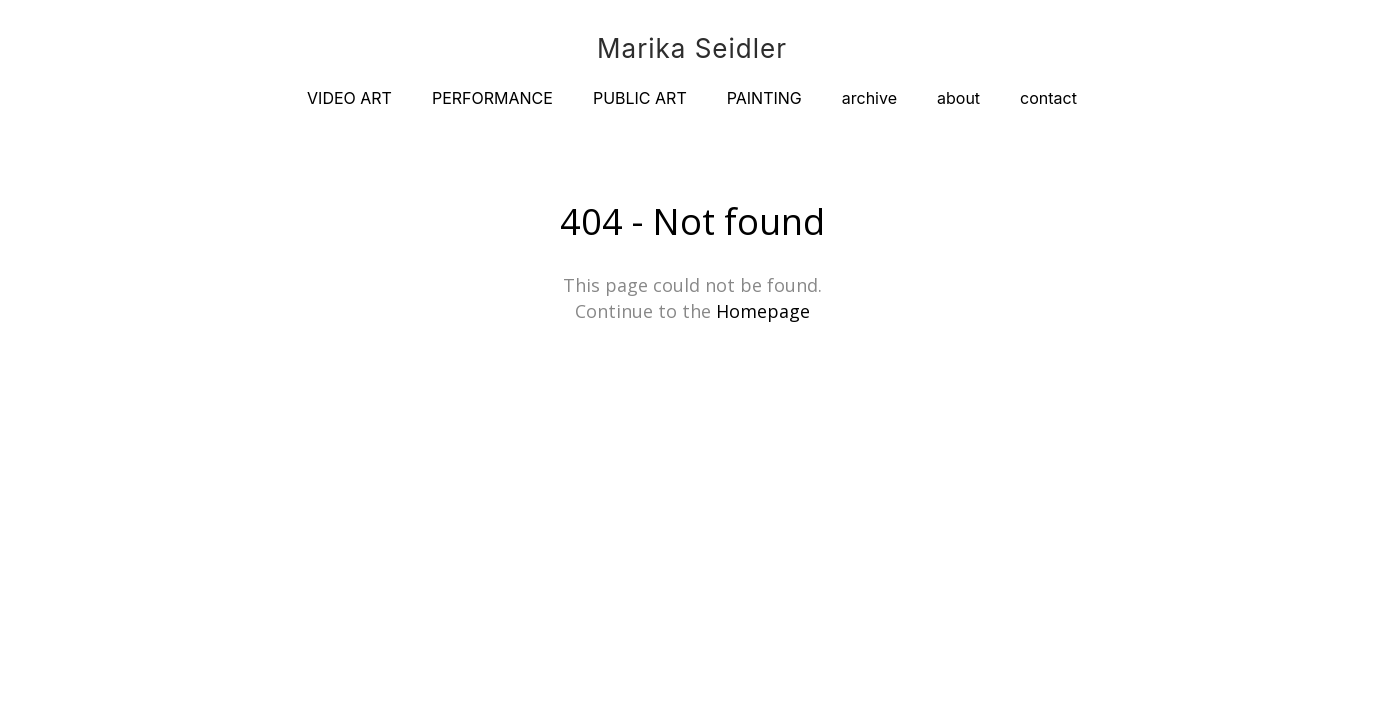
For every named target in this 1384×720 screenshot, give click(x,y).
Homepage (763, 311)
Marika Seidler (692, 49)
